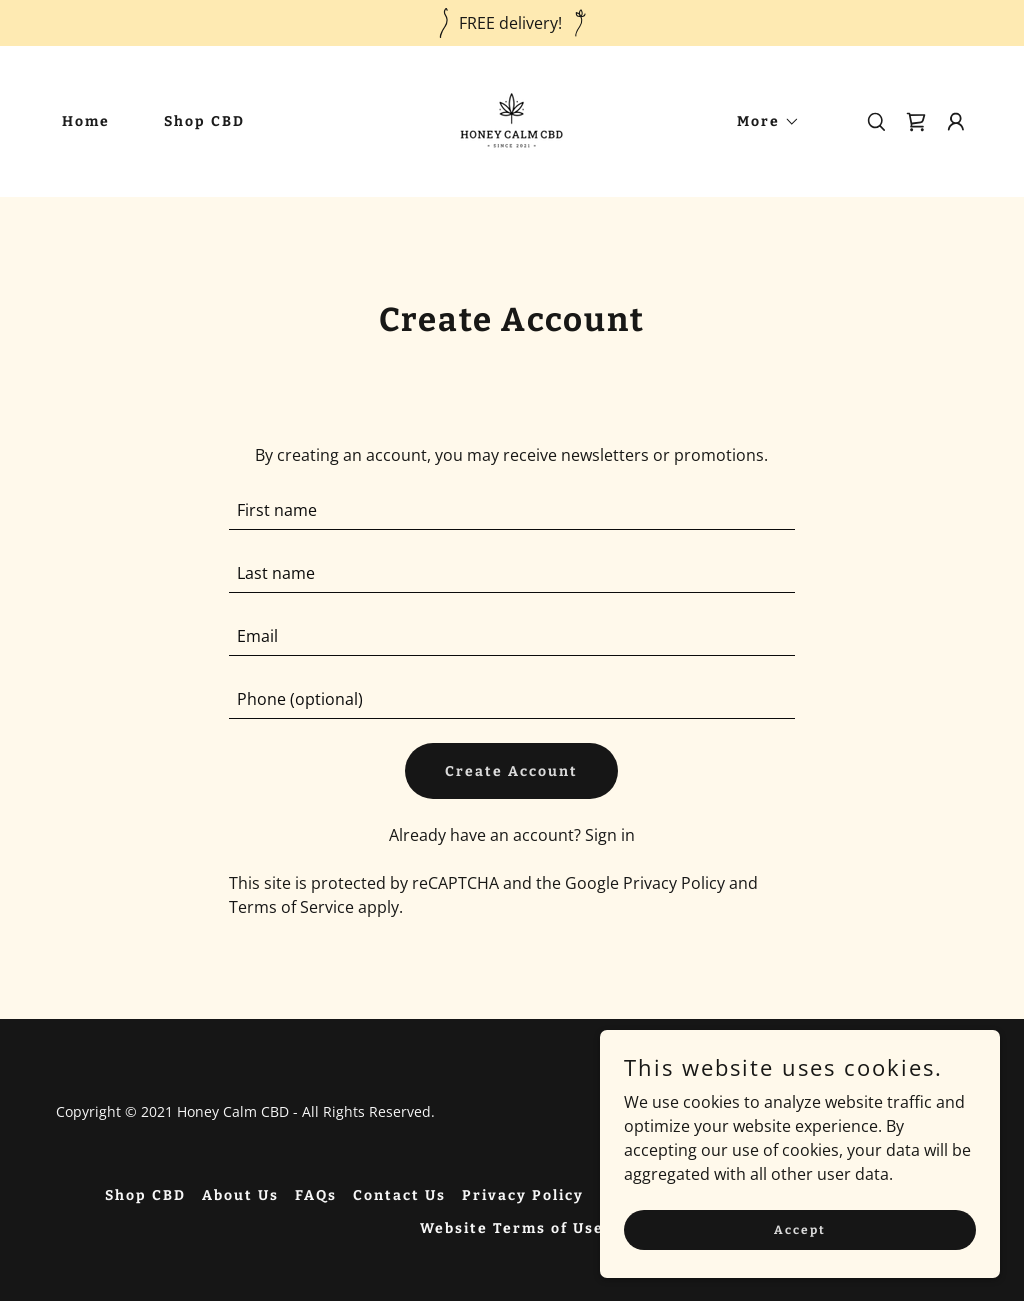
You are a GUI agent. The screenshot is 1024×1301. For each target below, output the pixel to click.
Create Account (511, 771)
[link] (511, 120)
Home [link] (86, 121)
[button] (761, 122)
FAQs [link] (316, 1195)
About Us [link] (240, 1195)
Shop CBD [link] (204, 121)
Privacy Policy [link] (674, 883)
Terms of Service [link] (291, 907)
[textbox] (511, 510)
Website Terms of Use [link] (512, 1228)
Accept (800, 1229)
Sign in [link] (610, 835)
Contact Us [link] (399, 1195)
